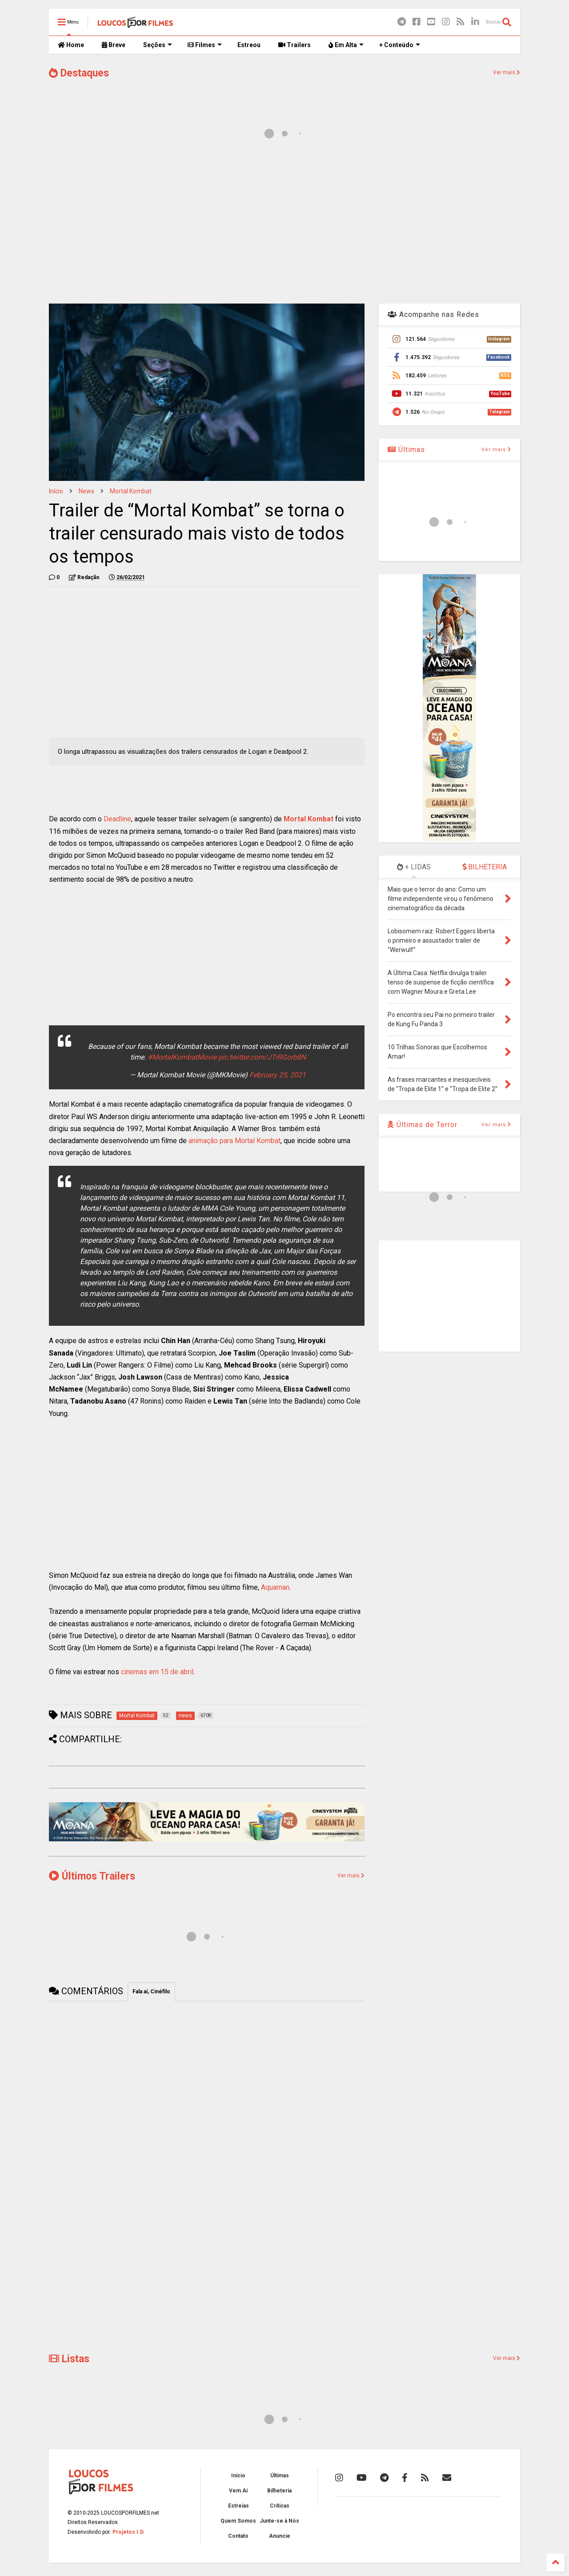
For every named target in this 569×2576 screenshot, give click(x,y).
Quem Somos (238, 2521)
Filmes (205, 44)
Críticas (279, 2506)
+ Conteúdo (399, 44)
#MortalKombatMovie (182, 1057)
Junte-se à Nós (279, 2521)
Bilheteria (279, 2491)
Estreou (248, 44)
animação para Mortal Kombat (234, 1140)
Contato (238, 2536)
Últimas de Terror (422, 1124)
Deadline (117, 819)
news (86, 491)
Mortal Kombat (131, 491)
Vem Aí (238, 2491)
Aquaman (275, 1587)
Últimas (406, 449)
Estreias (238, 2506)
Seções (157, 44)
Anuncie (279, 2536)
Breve (113, 44)
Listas (69, 2359)
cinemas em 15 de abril (157, 1672)
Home (71, 44)
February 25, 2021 (277, 1075)
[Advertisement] (284, 226)
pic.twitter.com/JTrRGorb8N (262, 1057)
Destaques (79, 73)
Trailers (294, 44)
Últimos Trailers (92, 1876)
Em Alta (346, 44)
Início (56, 491)
